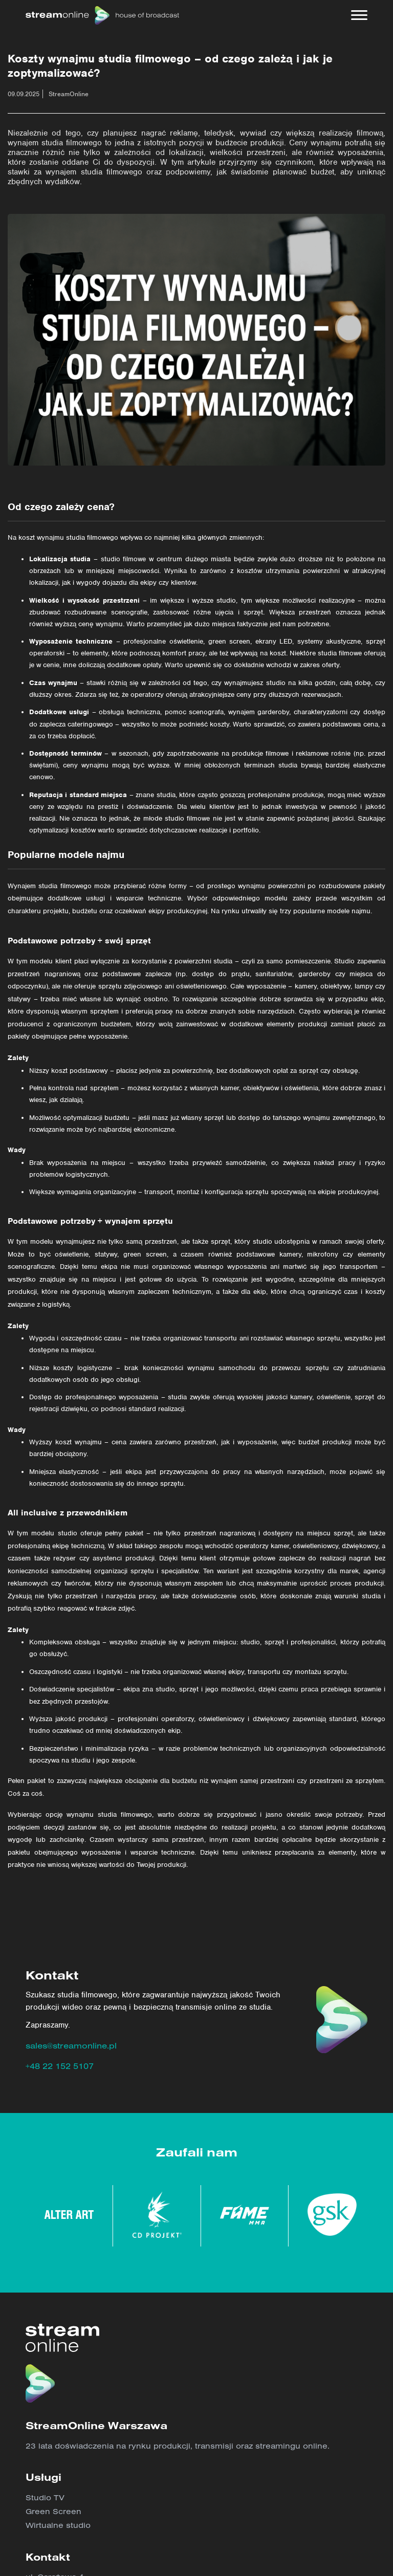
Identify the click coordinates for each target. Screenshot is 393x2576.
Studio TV (45, 2497)
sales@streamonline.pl (71, 2045)
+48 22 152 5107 (60, 2066)
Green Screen (53, 2511)
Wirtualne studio (58, 2525)
